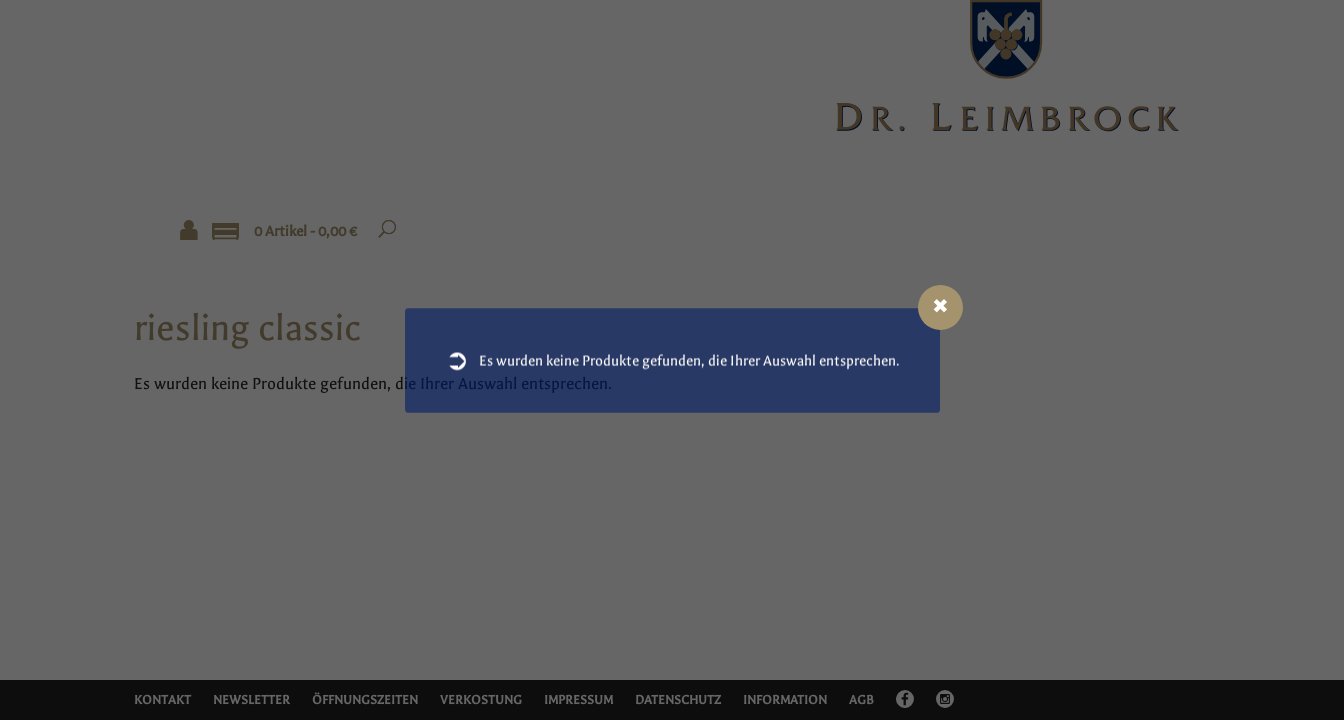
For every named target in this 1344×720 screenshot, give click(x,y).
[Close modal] (940, 307)
